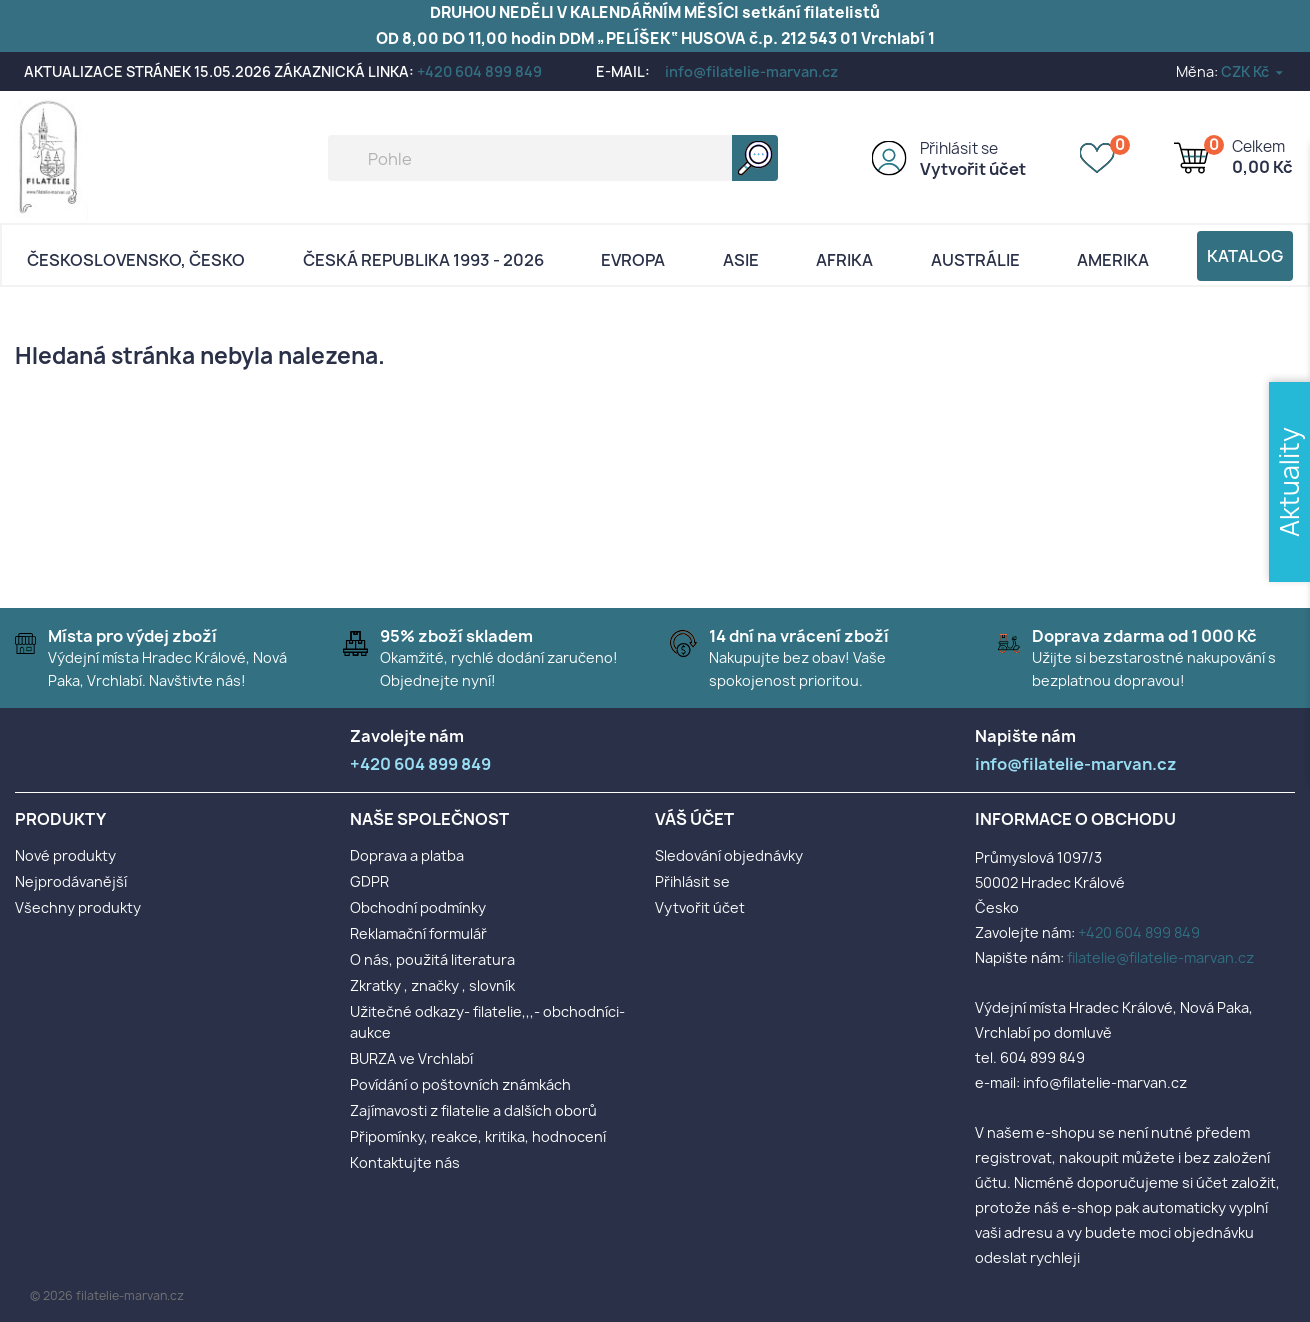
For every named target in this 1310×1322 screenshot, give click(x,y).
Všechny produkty (78, 907)
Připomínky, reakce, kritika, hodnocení (478, 1136)
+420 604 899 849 (479, 71)
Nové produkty (65, 855)
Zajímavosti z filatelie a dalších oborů (473, 1110)
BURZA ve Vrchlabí (411, 1058)
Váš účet (694, 819)
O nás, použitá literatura (432, 959)
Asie (741, 260)
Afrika (844, 260)
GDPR (369, 881)
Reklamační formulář (418, 933)
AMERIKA (1113, 260)
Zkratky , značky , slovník (432, 985)
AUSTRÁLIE (975, 260)
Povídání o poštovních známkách (460, 1084)
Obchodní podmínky (418, 907)
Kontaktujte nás (405, 1162)
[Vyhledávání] (553, 158)
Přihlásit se (959, 148)
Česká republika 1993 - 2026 (423, 260)
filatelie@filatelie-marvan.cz (1160, 957)
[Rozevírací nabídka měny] (1253, 71)
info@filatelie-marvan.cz (751, 71)
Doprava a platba (407, 855)
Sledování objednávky (729, 855)
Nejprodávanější (71, 881)
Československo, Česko (136, 260)
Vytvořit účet (973, 169)
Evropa (633, 260)
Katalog (1245, 256)
